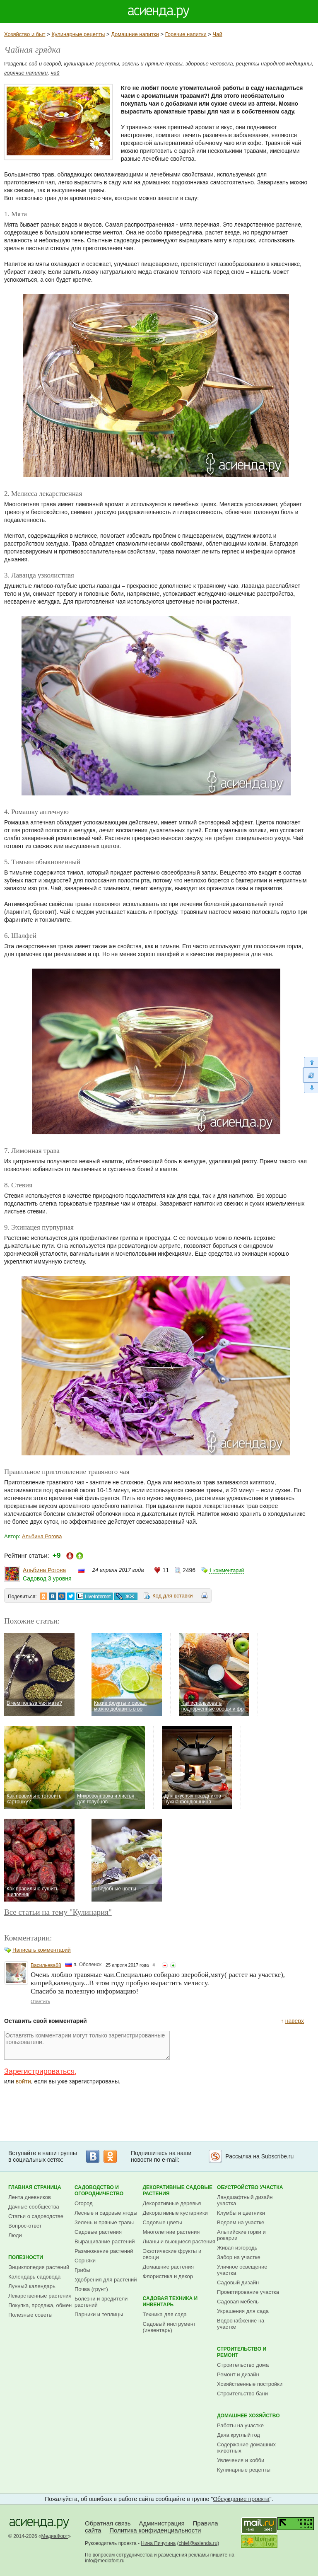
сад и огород (45, 63)
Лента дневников (29, 2197)
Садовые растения (98, 2232)
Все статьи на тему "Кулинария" (58, 1912)
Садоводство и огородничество (99, 2191)
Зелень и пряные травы (104, 2222)
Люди (15, 2235)
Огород (84, 2203)
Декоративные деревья (172, 2203)
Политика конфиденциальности (155, 2530)
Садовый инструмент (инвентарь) (169, 2327)
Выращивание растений (105, 2241)
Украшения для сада (243, 2311)
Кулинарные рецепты (78, 34)
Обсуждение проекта (241, 2499)
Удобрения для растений (106, 2279)
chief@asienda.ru (198, 2543)
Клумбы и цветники (241, 2213)
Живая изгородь (237, 2248)
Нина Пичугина (158, 2543)
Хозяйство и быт (25, 34)
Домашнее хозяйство (248, 2416)
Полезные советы (30, 2315)
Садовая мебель (238, 2301)
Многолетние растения (171, 2232)
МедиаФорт (54, 2536)
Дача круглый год (238, 2435)
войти (23, 2081)
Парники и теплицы (99, 2314)
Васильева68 (46, 1965)
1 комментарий (226, 1570)
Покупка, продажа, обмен (40, 2305)
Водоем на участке (240, 2222)
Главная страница (34, 2187)
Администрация (161, 2523)
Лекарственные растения (40, 2296)
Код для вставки (172, 1595)
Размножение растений (104, 2251)
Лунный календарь (31, 2286)
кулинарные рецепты (91, 63)
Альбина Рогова (42, 1536)
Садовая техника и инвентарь (170, 2302)
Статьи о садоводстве (35, 2216)
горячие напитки (26, 73)
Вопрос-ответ (25, 2226)
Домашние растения (168, 2267)
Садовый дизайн (238, 2282)
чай (55, 73)
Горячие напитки (186, 34)
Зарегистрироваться (39, 2071)
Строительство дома (243, 2365)
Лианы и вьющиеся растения (179, 2241)
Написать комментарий (41, 1950)
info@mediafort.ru (105, 2561)
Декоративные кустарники (175, 2213)
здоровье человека (209, 63)
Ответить (40, 2001)
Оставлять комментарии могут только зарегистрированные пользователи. (87, 2045)
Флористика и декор (168, 2276)
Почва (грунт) (91, 2289)
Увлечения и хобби (240, 2460)
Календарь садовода (34, 2277)
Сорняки (85, 2260)
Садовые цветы (162, 2222)
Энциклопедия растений (38, 2267)
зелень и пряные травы (152, 63)
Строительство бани (242, 2393)
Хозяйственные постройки (249, 2384)
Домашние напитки (135, 34)
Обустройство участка (250, 2187)
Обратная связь (108, 2523)
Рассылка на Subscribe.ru (259, 2156)
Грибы (82, 2270)
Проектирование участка (248, 2292)
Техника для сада (165, 2314)
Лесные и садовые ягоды (106, 2213)
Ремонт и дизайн (238, 2374)
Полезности (25, 2257)
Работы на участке (240, 2425)
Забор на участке (238, 2257)
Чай (217, 34)
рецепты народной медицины (274, 63)
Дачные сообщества (33, 2207)
